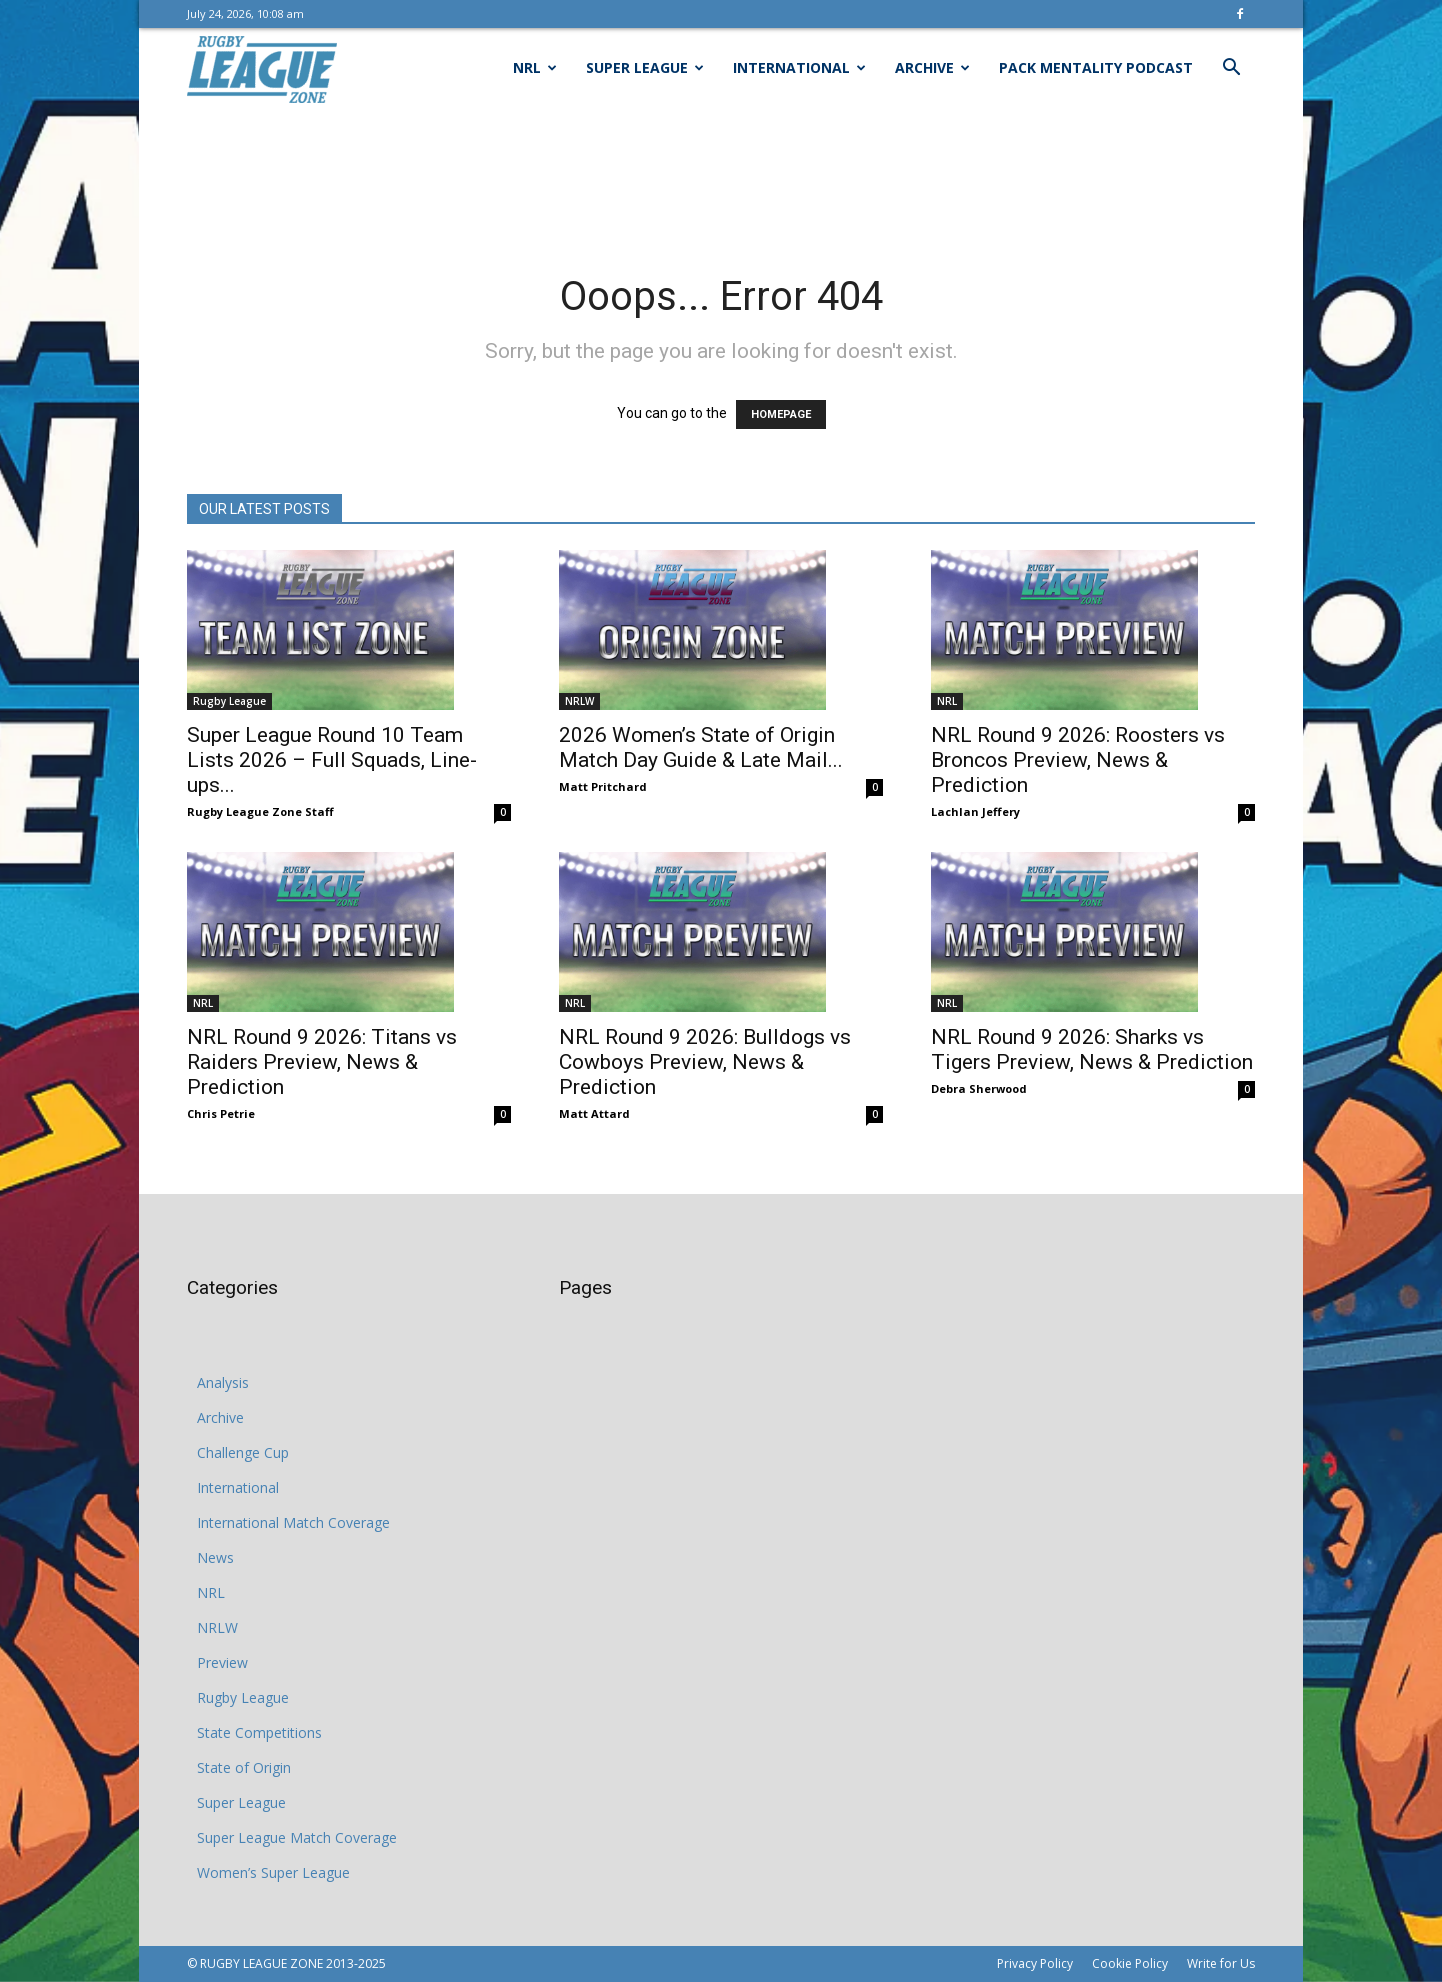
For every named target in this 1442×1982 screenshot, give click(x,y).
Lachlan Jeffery (975, 811)
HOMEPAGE (781, 414)
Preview (222, 1662)
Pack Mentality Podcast (1096, 67)
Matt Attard (594, 1113)
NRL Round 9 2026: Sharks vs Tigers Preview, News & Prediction (1092, 1049)
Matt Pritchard (603, 786)
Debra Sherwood (979, 1088)
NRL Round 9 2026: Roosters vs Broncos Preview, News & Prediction (1078, 760)
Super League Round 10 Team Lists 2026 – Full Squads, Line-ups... (332, 760)
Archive (932, 67)
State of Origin (244, 1767)
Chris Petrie (221, 1113)
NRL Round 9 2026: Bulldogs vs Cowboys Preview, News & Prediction (705, 1062)
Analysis (223, 1382)
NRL (535, 67)
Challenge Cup (243, 1452)
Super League (645, 67)
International (799, 67)
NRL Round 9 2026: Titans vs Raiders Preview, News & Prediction (322, 1062)
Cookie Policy (1130, 1963)
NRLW (579, 701)
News (215, 1557)
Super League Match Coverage (297, 1837)
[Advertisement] (721, 177)
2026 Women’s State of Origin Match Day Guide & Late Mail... (701, 747)
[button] (1231, 69)
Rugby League (229, 701)
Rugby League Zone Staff (260, 811)
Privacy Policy (1035, 1963)
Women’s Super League (273, 1872)
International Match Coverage (293, 1522)
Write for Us (1221, 1963)
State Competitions (259, 1732)
